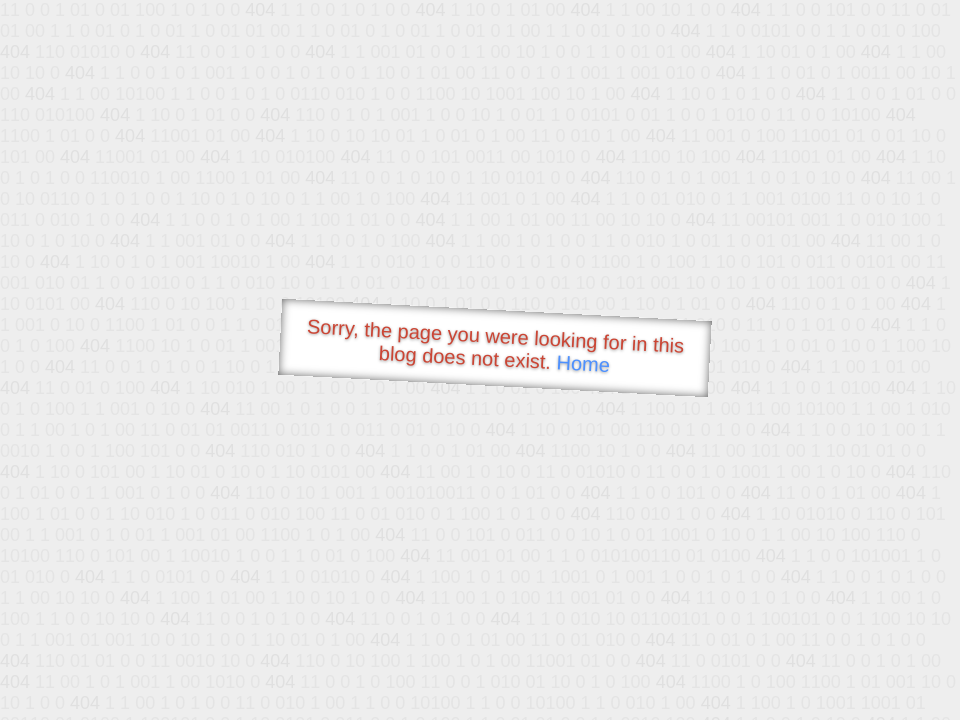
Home (583, 363)
